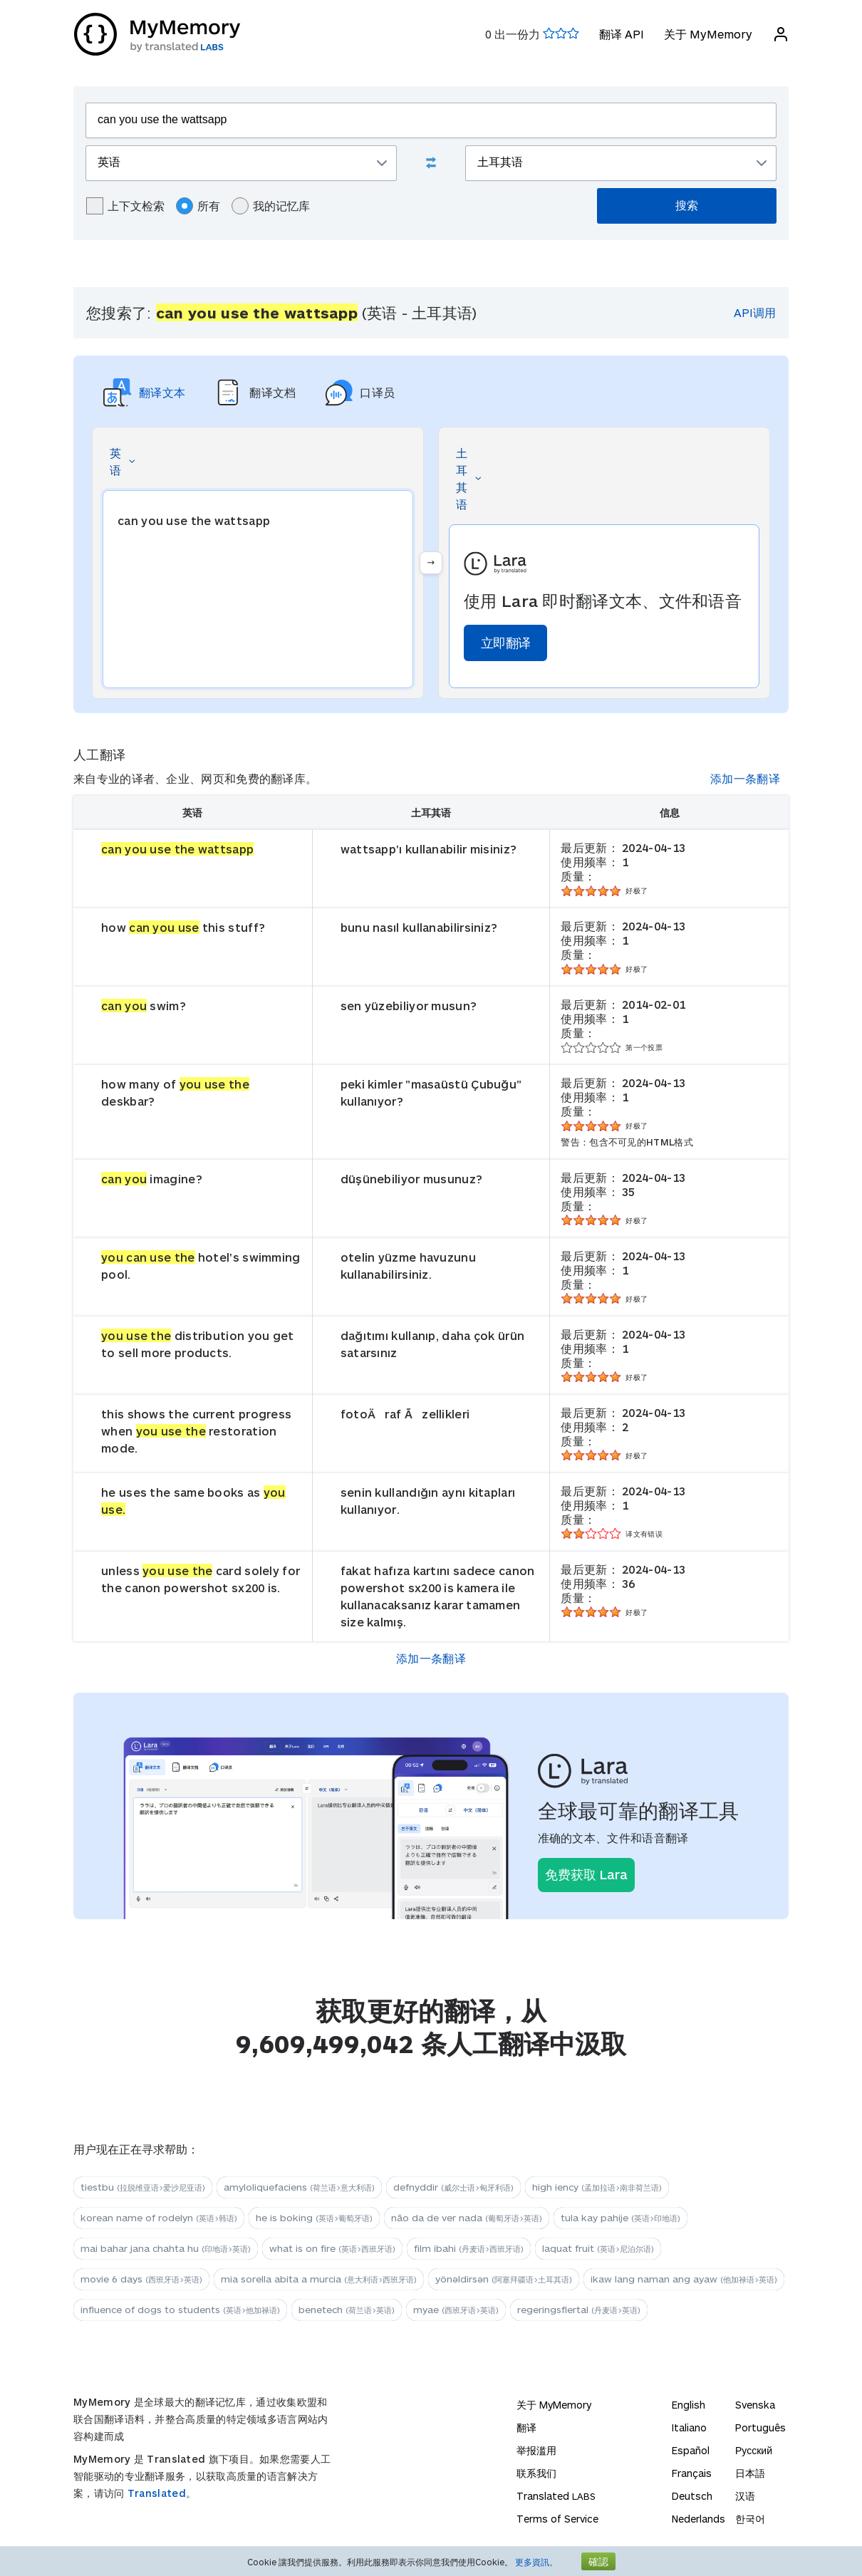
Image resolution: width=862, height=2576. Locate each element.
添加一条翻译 (745, 778)
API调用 (755, 312)
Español (691, 2450)
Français (692, 2473)
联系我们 (536, 2473)
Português (760, 2427)
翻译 (526, 2427)
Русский (753, 2450)
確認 (598, 2561)
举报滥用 (536, 2450)
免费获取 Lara (586, 1874)
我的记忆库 (271, 205)
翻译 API (620, 34)
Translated (157, 2493)
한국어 (750, 2519)
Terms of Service (557, 2519)
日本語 (750, 2473)
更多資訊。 (536, 2562)
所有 (198, 205)
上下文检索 (125, 205)
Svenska (755, 2405)
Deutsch (692, 2496)
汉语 (745, 2496)
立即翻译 (505, 642)
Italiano (689, 2427)
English (688, 2405)
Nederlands (698, 2519)
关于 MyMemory (707, 34)
